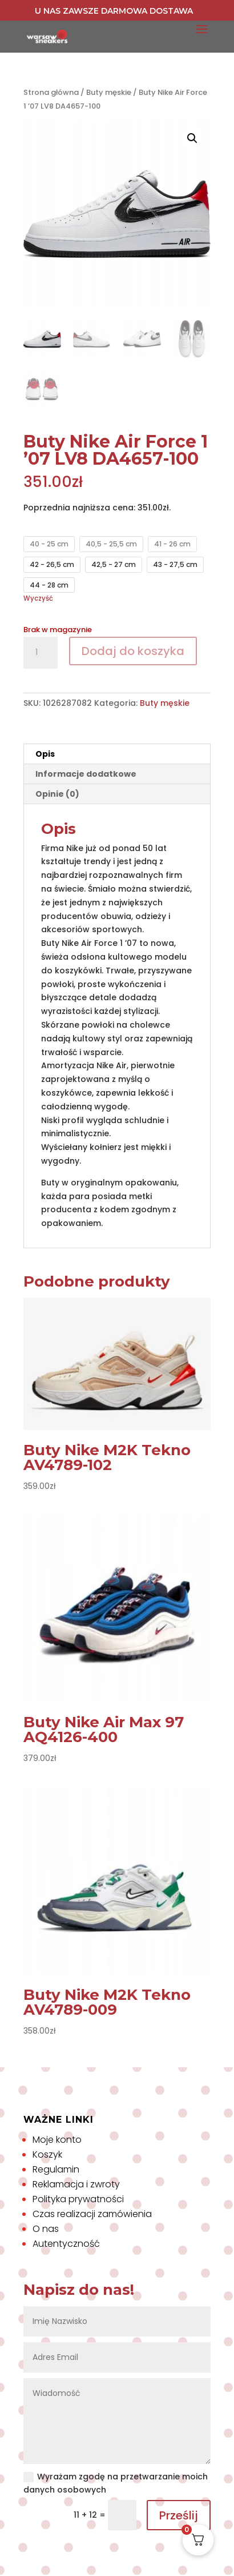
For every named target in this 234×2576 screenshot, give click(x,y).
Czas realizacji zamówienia (92, 2213)
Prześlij (178, 2515)
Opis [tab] (45, 754)
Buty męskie (108, 92)
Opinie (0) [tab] (57, 794)
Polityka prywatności (78, 2199)
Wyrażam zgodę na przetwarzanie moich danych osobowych (115, 2483)
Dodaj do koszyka (133, 651)
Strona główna (51, 92)
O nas (46, 2228)
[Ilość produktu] (40, 653)
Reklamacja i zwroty (76, 2184)
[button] (192, 138)
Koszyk (47, 2154)
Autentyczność (66, 2243)
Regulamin (56, 2169)
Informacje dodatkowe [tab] (85, 774)
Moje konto (57, 2139)
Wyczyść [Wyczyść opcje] (38, 598)
